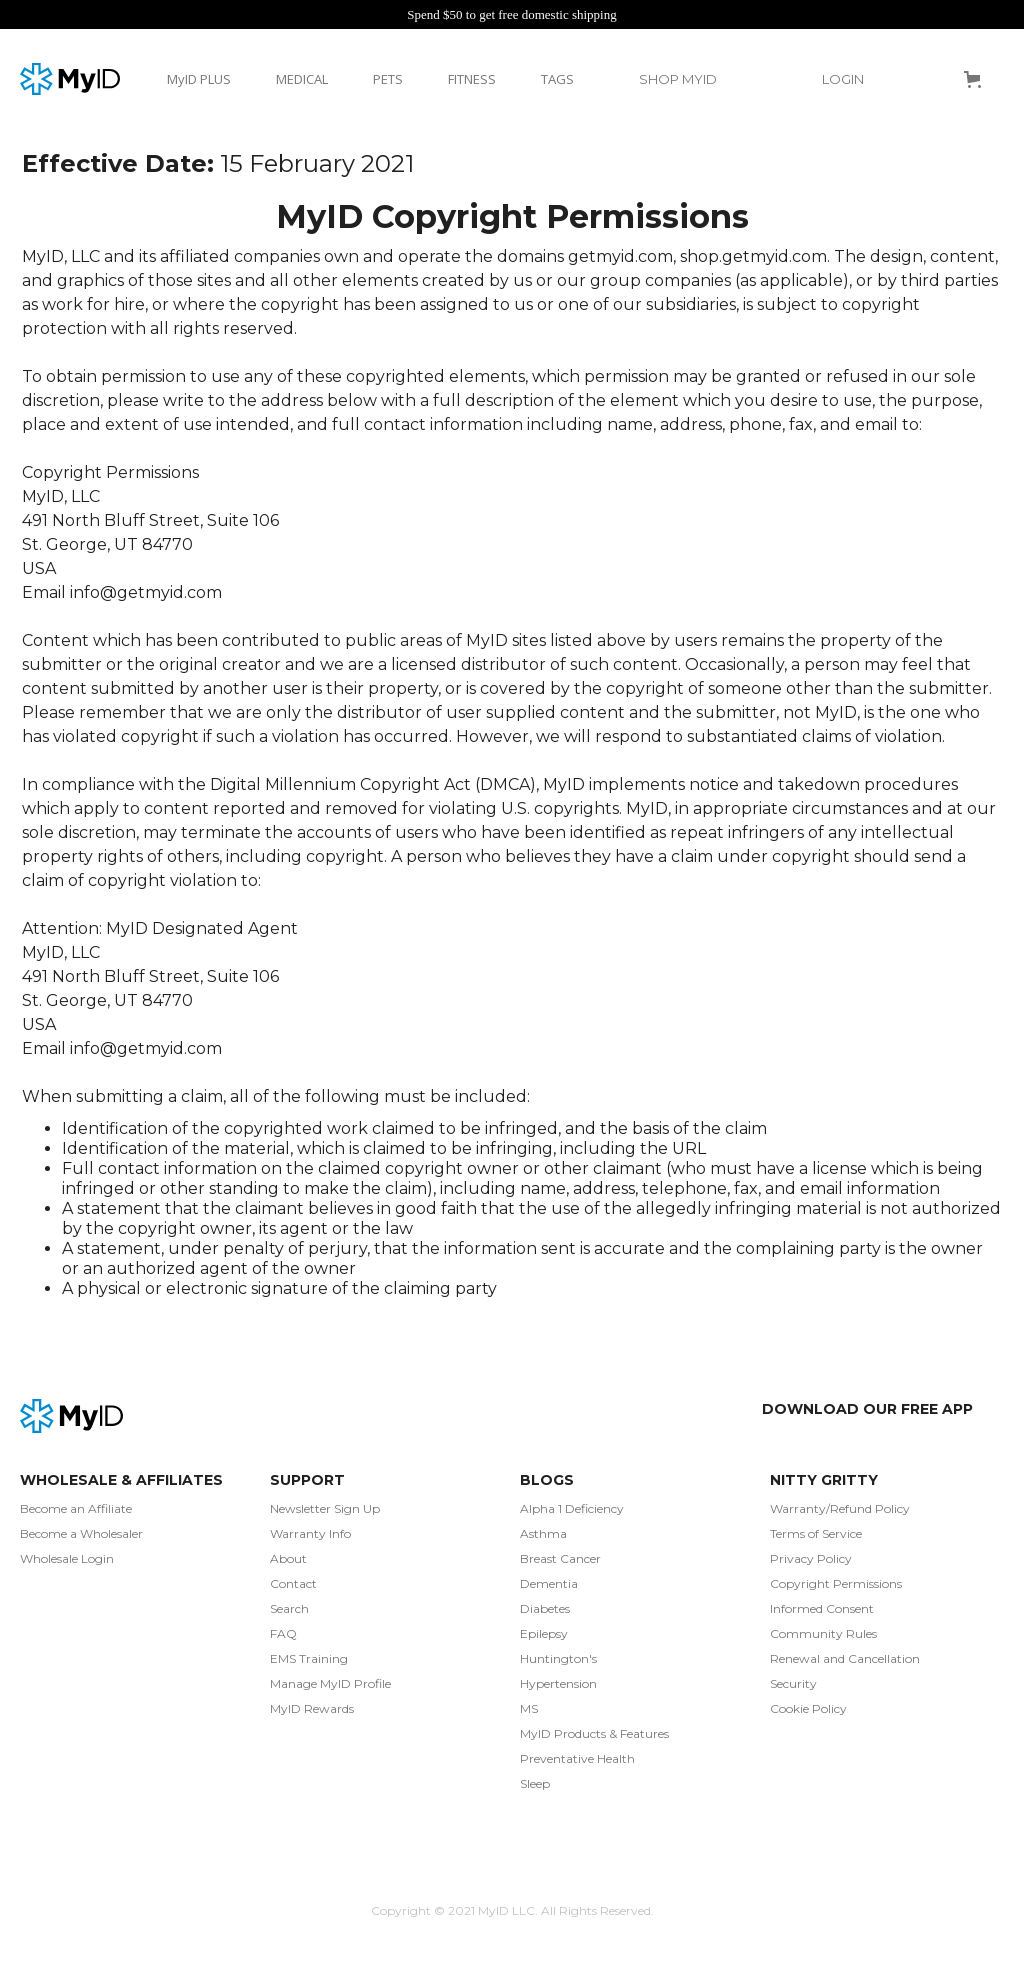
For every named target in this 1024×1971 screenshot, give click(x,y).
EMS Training (309, 1658)
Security (793, 1683)
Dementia (549, 1583)
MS (529, 1708)
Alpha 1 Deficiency (572, 1508)
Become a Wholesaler (81, 1533)
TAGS (557, 79)
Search (289, 1608)
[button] (688, 79)
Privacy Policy (811, 1558)
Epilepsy (544, 1633)
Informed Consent (822, 1608)
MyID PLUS (199, 79)
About (288, 1558)
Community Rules (823, 1633)
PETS (388, 79)
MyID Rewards (312, 1708)
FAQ (283, 1633)
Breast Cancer (560, 1558)
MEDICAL (302, 79)
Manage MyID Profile (330, 1683)
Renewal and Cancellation (845, 1658)
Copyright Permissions (836, 1583)
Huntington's (558, 1658)
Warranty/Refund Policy (840, 1508)
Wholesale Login (67, 1558)
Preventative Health (577, 1758)
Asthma (543, 1533)
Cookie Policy (808, 1708)
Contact (293, 1583)
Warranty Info (310, 1533)
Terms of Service (816, 1533)
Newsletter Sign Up (325, 1508)
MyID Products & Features (594, 1733)
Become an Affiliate (76, 1508)
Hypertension (558, 1683)
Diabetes (545, 1608)
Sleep (535, 1783)
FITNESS (472, 79)
